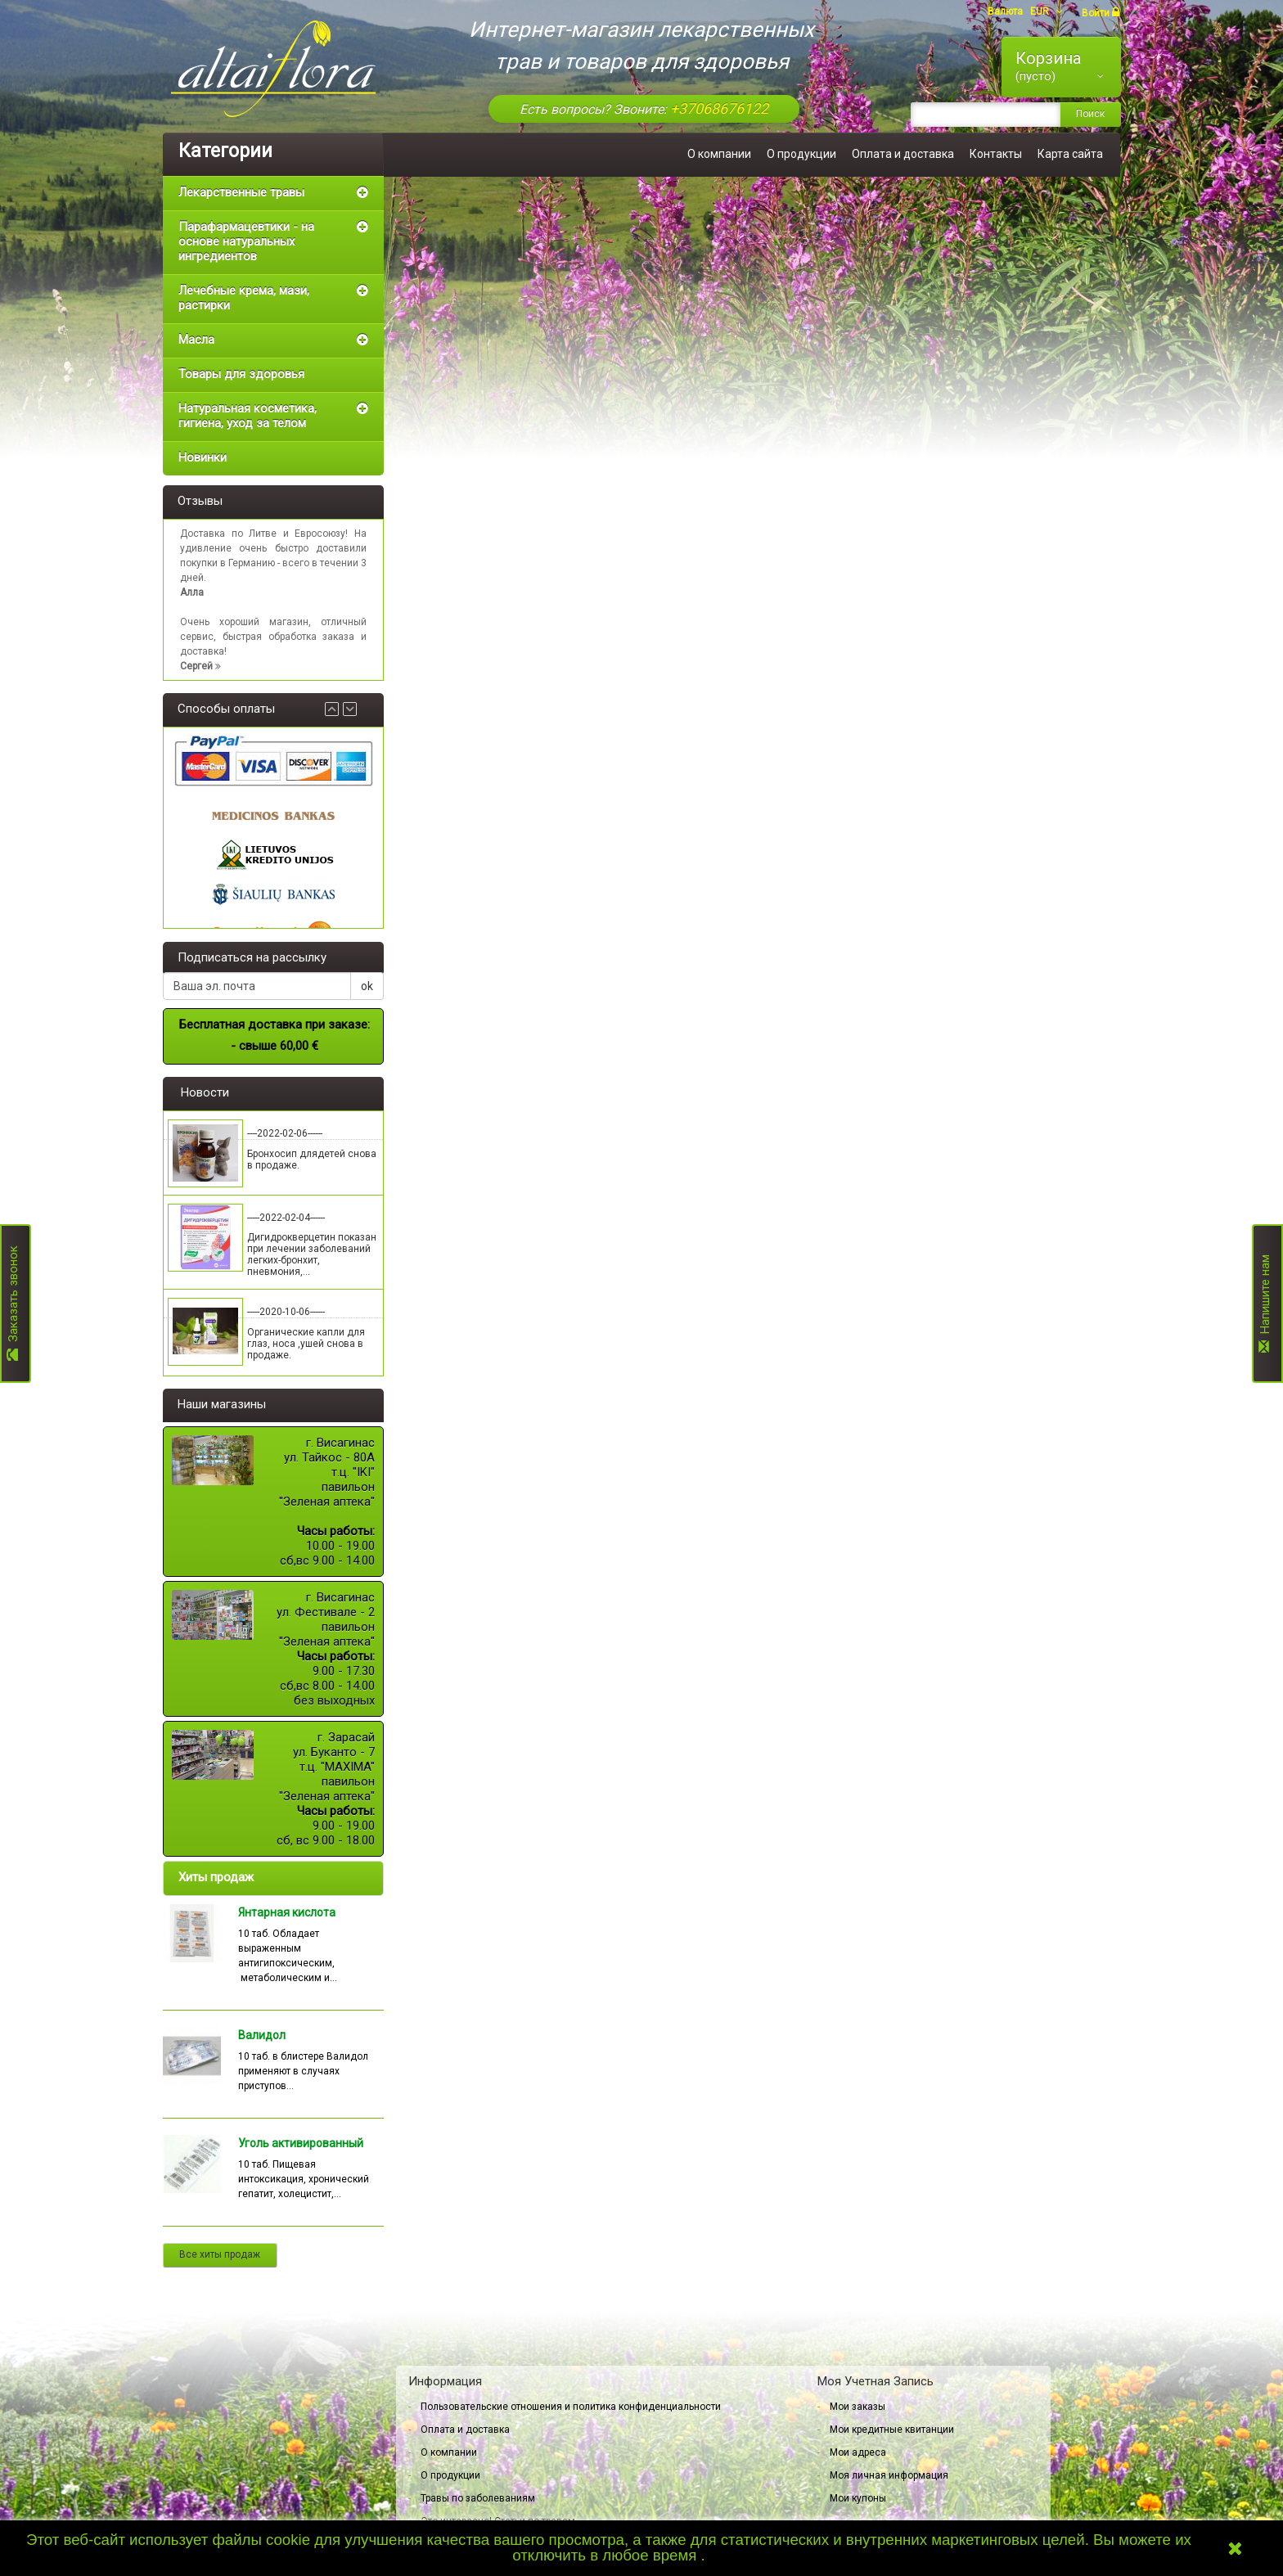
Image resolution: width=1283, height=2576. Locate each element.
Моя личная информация (889, 2475)
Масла (196, 339)
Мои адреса (858, 2452)
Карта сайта (1070, 153)
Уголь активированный (300, 2143)
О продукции (801, 153)
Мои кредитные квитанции (892, 2429)
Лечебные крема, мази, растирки (243, 298)
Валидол (262, 2035)
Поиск (1090, 113)
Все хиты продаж (219, 2254)
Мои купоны (858, 2498)
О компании (719, 153)
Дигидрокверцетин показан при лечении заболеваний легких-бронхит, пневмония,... (311, 1254)
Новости (205, 1092)
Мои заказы (857, 2406)
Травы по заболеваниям (478, 2498)
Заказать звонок (13, 1304)
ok (367, 986)
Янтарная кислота (286, 1912)
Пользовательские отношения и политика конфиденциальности (571, 2406)
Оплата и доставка (903, 153)
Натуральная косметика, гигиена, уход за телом (247, 415)
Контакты (996, 153)
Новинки (202, 457)
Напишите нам (1265, 1303)
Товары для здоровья (241, 374)
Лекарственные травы (241, 192)
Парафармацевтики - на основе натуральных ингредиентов (246, 241)
